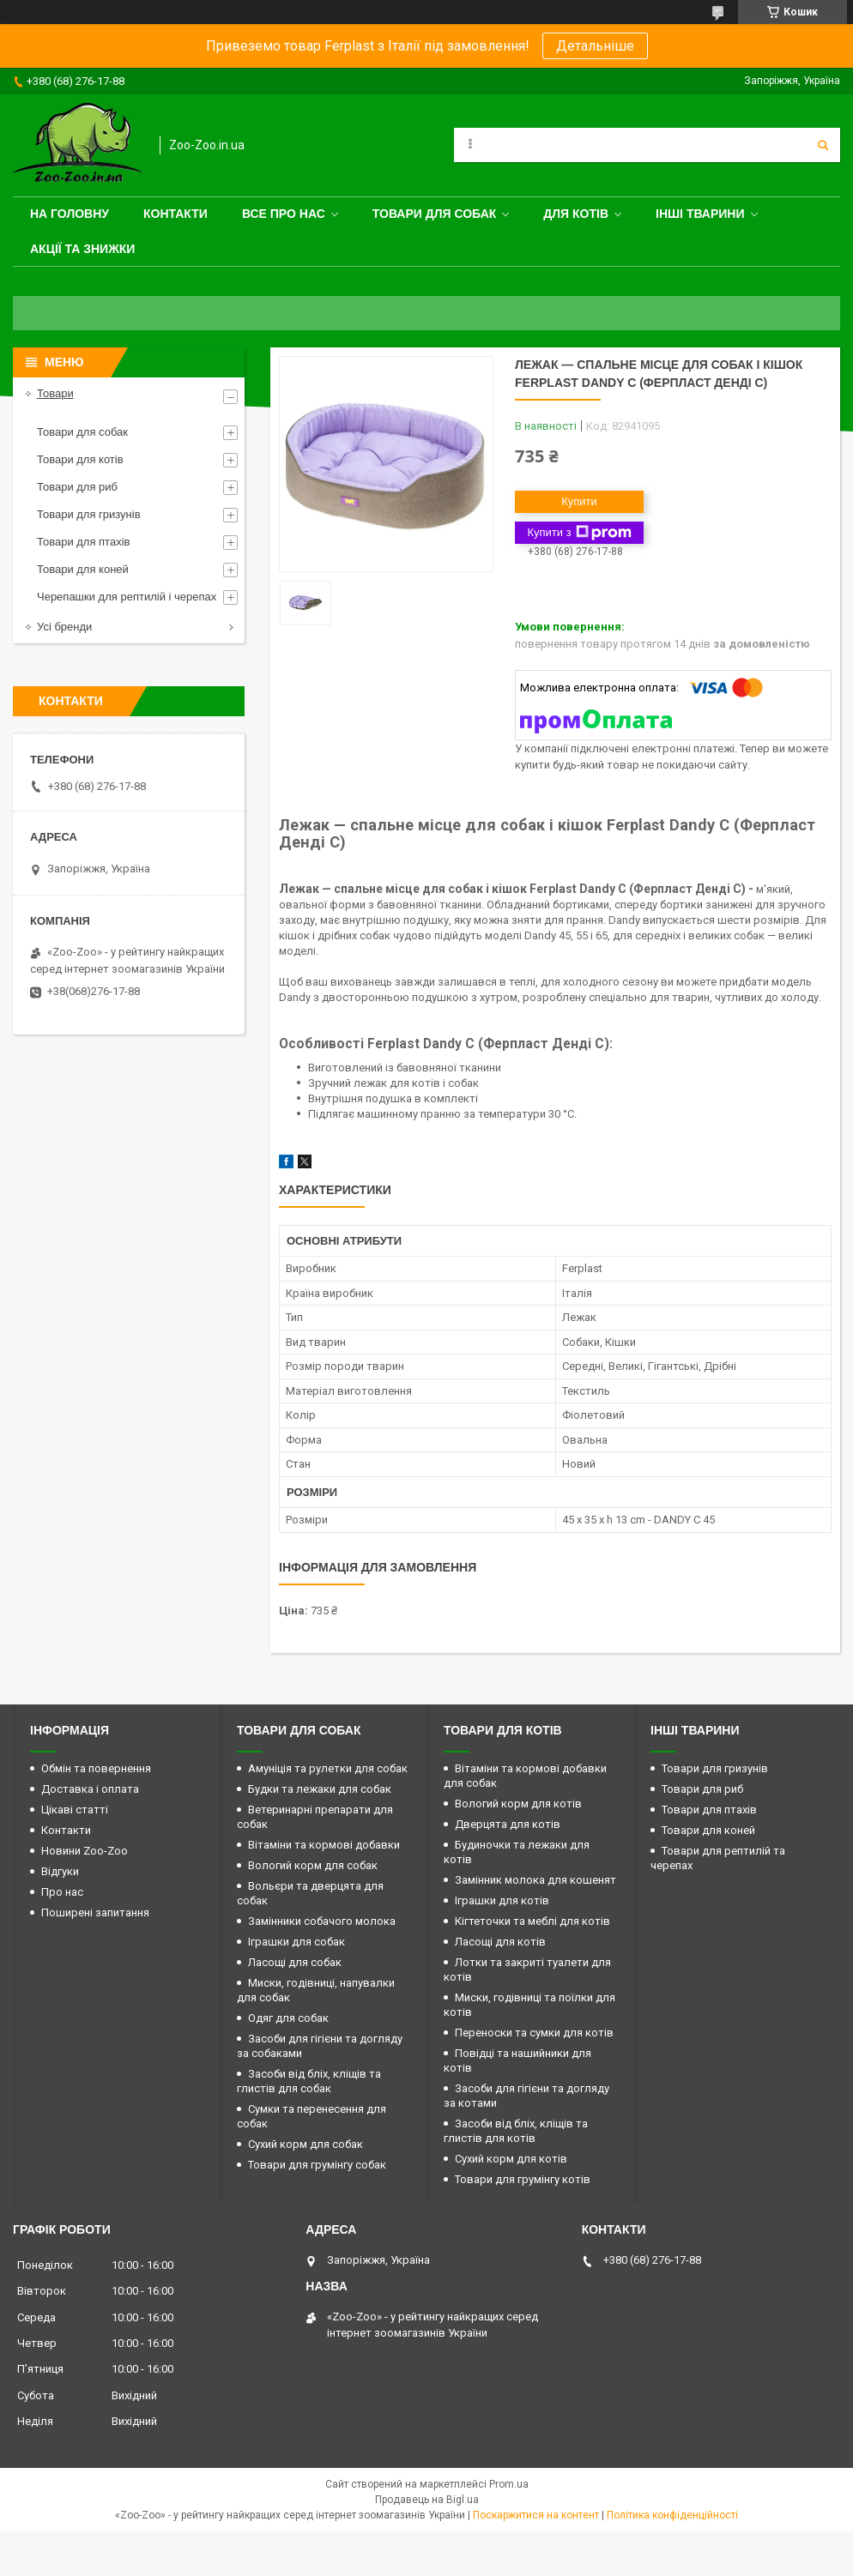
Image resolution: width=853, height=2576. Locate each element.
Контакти (175, 213)
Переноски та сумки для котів (534, 2032)
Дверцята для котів (507, 1824)
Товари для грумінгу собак (317, 2164)
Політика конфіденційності (672, 2515)
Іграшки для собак (296, 1941)
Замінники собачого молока (322, 1921)
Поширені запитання (95, 1912)
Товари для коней (83, 569)
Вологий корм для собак (313, 1865)
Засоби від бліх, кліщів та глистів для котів (516, 2131)
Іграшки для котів (502, 1900)
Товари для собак (434, 213)
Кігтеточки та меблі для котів (532, 1921)
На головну (69, 213)
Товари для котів (80, 459)
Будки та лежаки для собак (319, 1789)
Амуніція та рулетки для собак (328, 1768)
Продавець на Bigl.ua (427, 2500)
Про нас (62, 1891)
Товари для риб (77, 486)
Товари (55, 393)
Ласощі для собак (295, 1962)
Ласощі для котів (500, 1941)
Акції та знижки (82, 249)
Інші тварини (700, 213)
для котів (575, 213)
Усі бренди (64, 626)
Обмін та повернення (96, 1768)
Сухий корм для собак (305, 2144)
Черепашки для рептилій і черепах (126, 596)
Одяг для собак (288, 2018)
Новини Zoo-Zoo (84, 1850)
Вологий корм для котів (518, 1803)
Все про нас (283, 213)
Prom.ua (509, 2484)
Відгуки (60, 1871)
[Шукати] (823, 145)
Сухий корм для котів (511, 2158)
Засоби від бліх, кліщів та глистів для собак (309, 2081)
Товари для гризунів (89, 514)
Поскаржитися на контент (536, 2515)
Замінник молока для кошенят (535, 1879)
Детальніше (595, 46)
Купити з (579, 532)
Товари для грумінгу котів (522, 2179)
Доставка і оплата (90, 1789)
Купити (579, 501)
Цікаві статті (74, 1809)
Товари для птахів (83, 541)
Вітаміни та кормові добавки (324, 1844)
